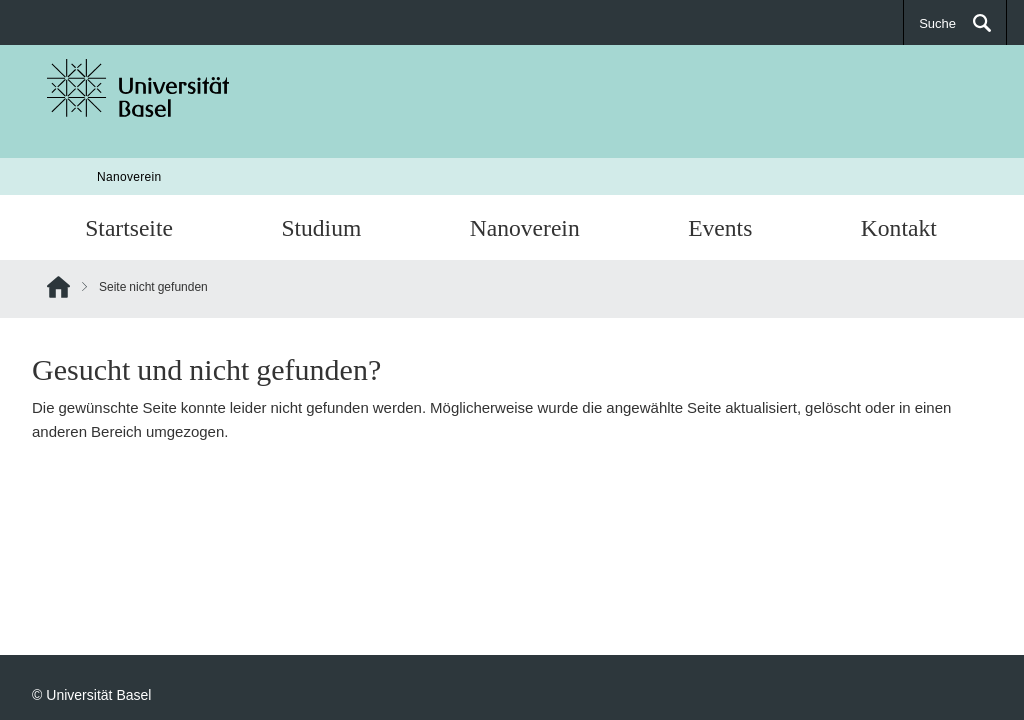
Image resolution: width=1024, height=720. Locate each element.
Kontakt (899, 227)
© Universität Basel (91, 694)
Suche (937, 23)
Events (720, 227)
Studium (321, 227)
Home (58, 291)
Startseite (129, 227)
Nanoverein (129, 176)
